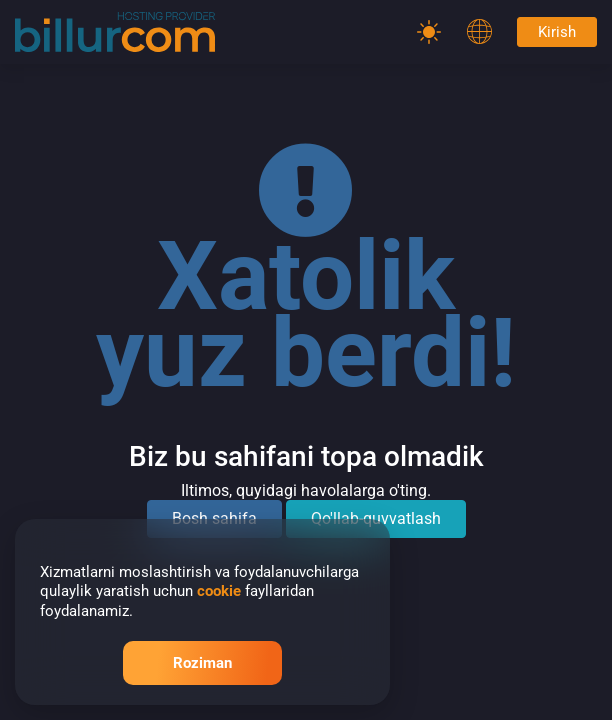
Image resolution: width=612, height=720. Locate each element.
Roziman (202, 663)
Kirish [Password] (557, 32)
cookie (219, 591)
